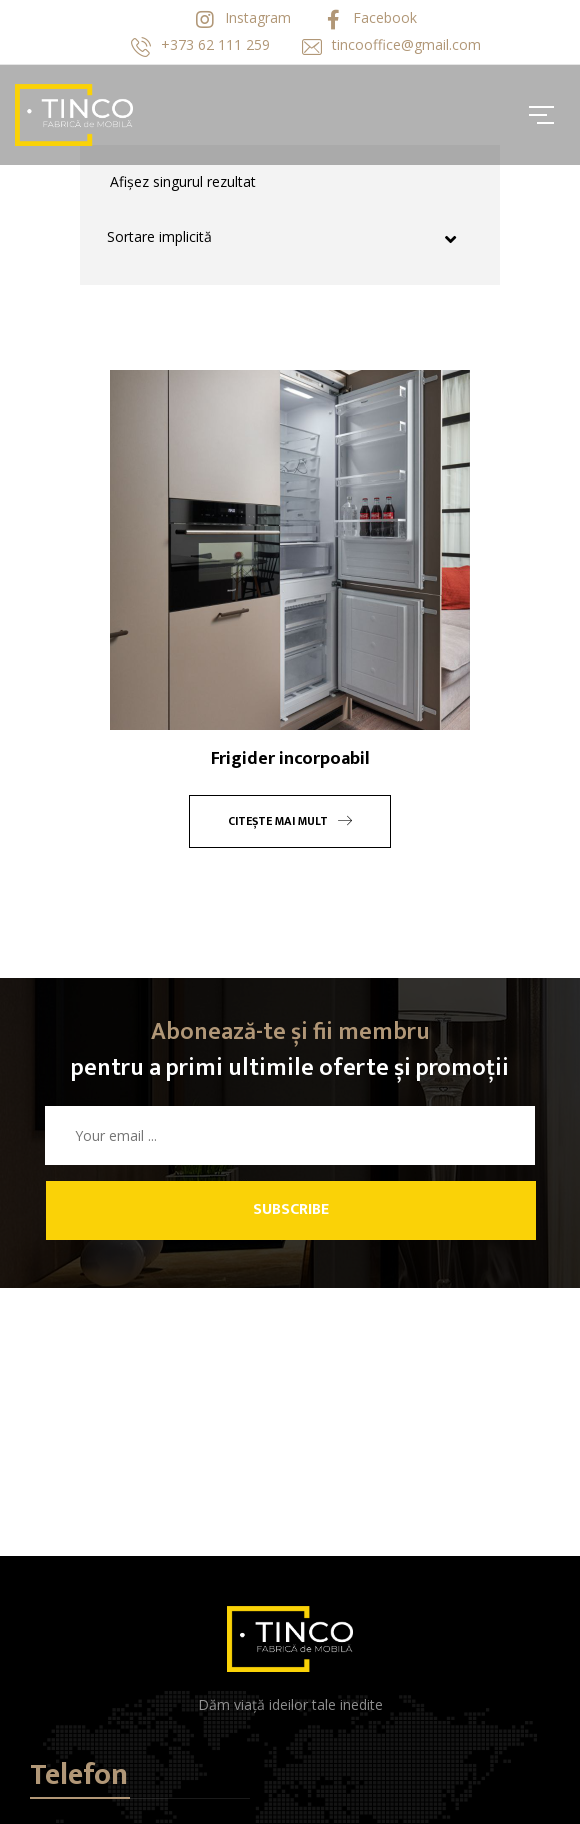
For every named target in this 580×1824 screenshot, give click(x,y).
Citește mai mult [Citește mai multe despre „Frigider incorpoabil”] (290, 820)
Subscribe (291, 1209)
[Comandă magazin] (292, 238)
